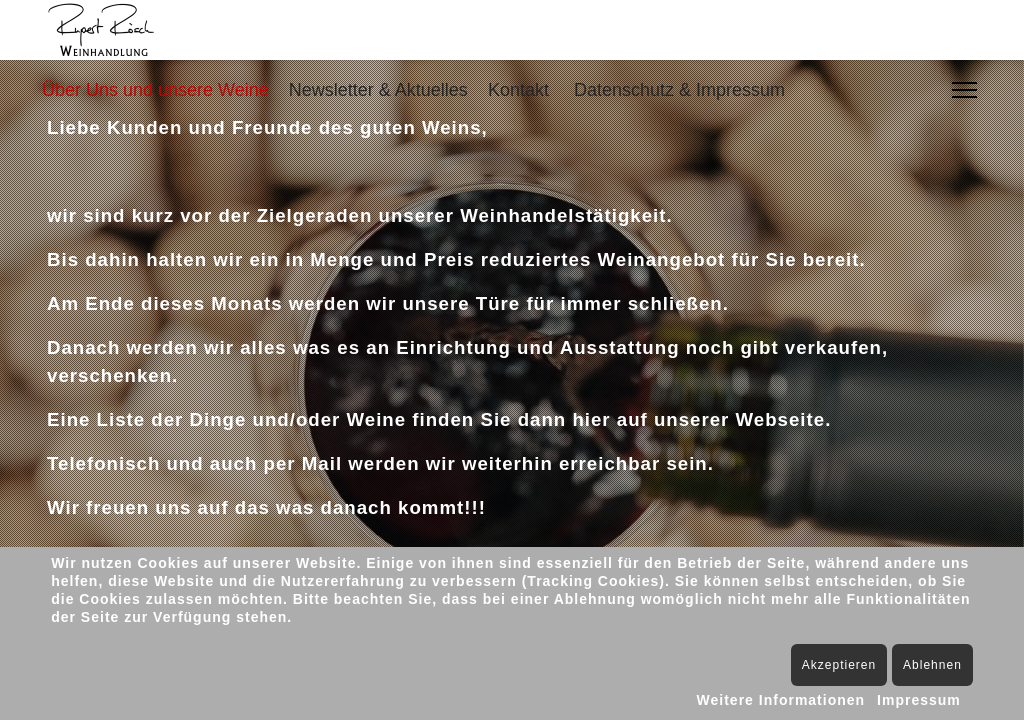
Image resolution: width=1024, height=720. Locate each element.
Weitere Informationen (781, 700)
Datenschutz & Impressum (679, 90)
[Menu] (964, 90)
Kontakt (518, 90)
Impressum (919, 700)
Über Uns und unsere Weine (155, 90)
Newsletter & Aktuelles (378, 90)
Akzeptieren (839, 665)
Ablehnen (932, 665)
